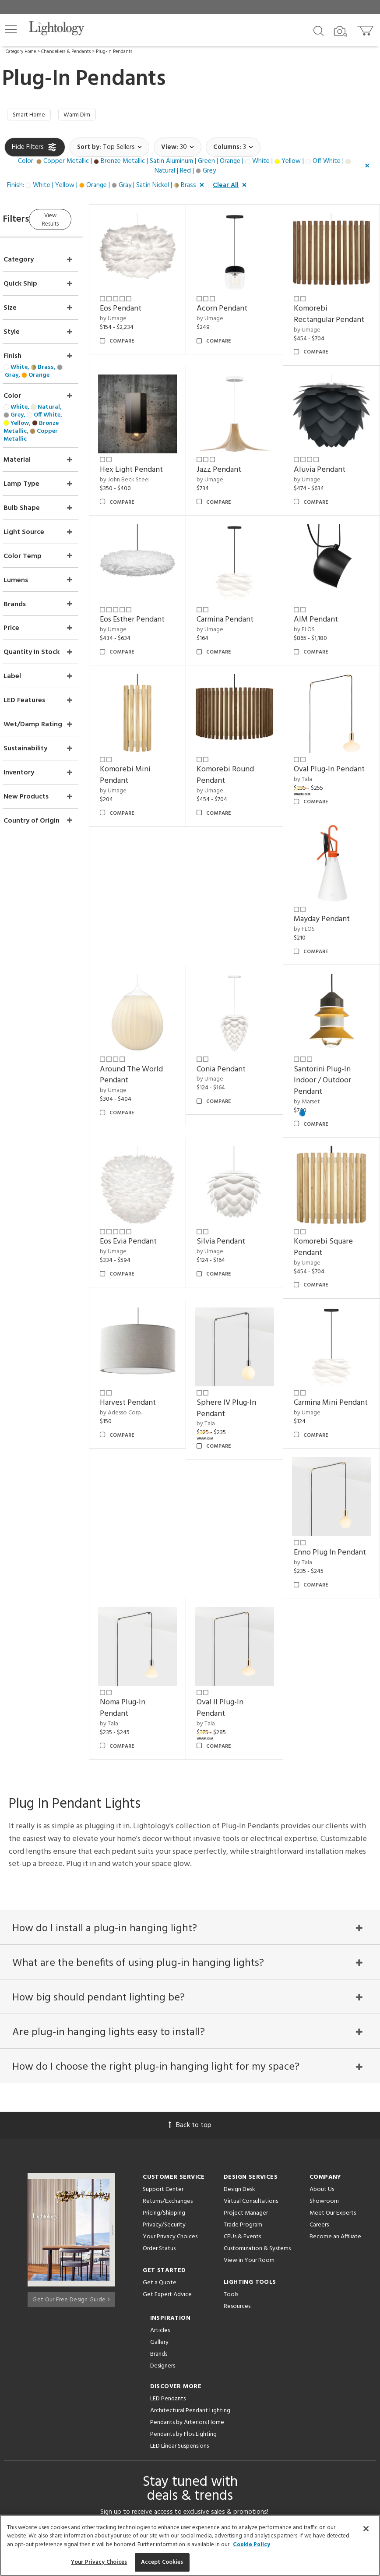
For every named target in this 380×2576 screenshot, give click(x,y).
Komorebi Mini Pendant (150, 755)
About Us (322, 2012)
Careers (319, 2048)
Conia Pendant (326, 902)
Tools (231, 2118)
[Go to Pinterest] (160, 2414)
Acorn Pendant (238, 303)
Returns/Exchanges (168, 2024)
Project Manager (246, 2036)
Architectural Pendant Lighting (190, 2234)
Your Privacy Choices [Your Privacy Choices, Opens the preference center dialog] (99, 2562)
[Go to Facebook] (138, 2414)
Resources (237, 2129)
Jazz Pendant (235, 466)
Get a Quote (159, 2106)
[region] (190, 2545)
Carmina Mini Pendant (324, 1366)
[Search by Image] (340, 31)
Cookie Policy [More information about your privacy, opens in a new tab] (251, 2544)
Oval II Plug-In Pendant (325, 1519)
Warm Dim (85, 116)
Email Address (126, 2355)
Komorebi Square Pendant (331, 1213)
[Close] (366, 2528)
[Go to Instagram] (184, 2414)
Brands (158, 2177)
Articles (160, 2153)
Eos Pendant (145, 303)
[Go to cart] (366, 28)
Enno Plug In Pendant (146, 1519)
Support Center (163, 2012)
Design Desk (239, 2012)
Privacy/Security (164, 2048)
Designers (162, 2189)
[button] (11, 29)
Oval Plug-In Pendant (322, 755)
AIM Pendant (324, 608)
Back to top (190, 1948)
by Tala (311, 771)
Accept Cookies (162, 2562)
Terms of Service (133, 2383)
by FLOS (312, 618)
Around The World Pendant (244, 908)
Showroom (324, 2024)
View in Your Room (249, 2083)
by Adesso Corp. (146, 1371)
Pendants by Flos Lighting (183, 2257)
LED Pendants (168, 2222)
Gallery (159, 2165)
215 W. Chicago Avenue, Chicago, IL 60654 (190, 2491)
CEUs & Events (242, 2060)
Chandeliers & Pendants (66, 52)
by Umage (138, 312)
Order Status (159, 2072)
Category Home (21, 52)
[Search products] (318, 30)
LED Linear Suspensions (179, 2269)
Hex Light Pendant (156, 466)
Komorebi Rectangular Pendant (322, 314)
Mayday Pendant (153, 902)
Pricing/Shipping (164, 2036)
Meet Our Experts (333, 2036)
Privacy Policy (257, 2375)
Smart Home (31, 116)
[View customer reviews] (224, 2414)
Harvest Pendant (153, 1360)
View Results (78, 220)
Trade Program (243, 2048)
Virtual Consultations (251, 2024)
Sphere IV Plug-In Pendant (243, 1366)
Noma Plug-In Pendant (236, 1519)
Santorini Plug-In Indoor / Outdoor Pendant (330, 1055)
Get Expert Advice (167, 2118)
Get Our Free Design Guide (71, 2119)
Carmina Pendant (241, 608)
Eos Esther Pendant (157, 608)
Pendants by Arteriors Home (187, 2245)
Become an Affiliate (335, 2060)
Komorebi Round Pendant (242, 755)
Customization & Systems (257, 2072)
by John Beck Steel (150, 477)
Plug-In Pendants (114, 52)
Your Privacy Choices (170, 2060)
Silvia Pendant (237, 1207)
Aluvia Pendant (328, 466)
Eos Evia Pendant (153, 1207)
